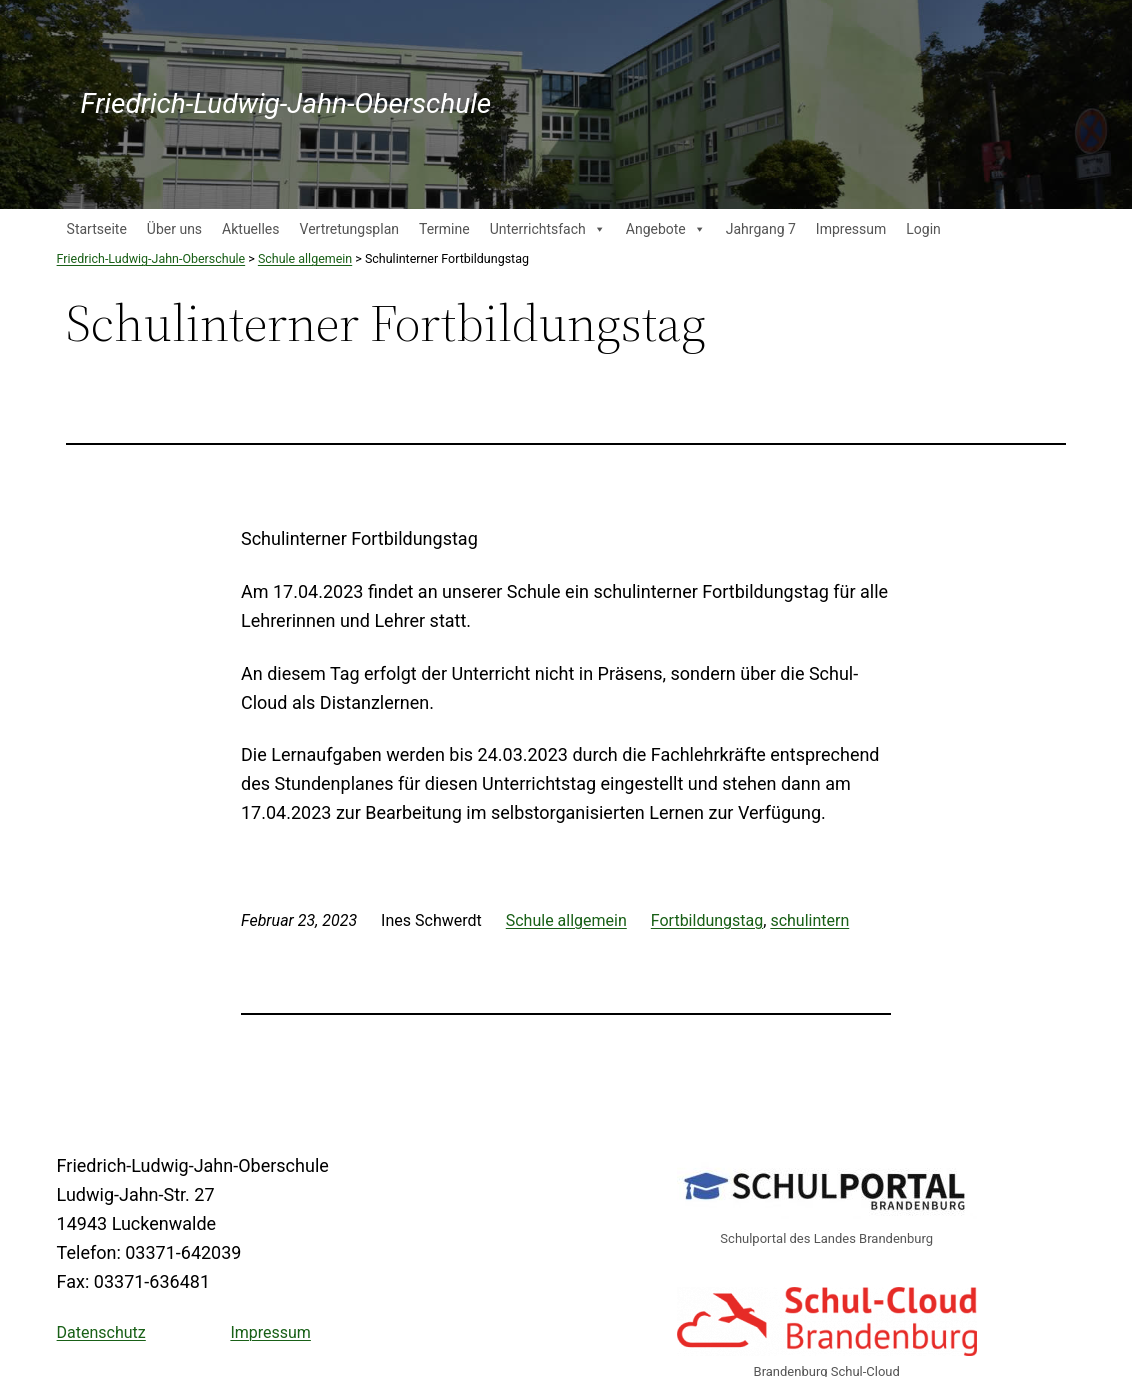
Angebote (666, 229)
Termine (444, 229)
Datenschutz (101, 1332)
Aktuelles (250, 229)
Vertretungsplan (349, 229)
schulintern (809, 920)
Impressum (851, 229)
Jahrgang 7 (761, 229)
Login (923, 229)
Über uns (174, 229)
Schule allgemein (566, 920)
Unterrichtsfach (548, 229)
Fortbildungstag (707, 920)
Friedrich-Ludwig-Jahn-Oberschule (286, 103)
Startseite (97, 229)
